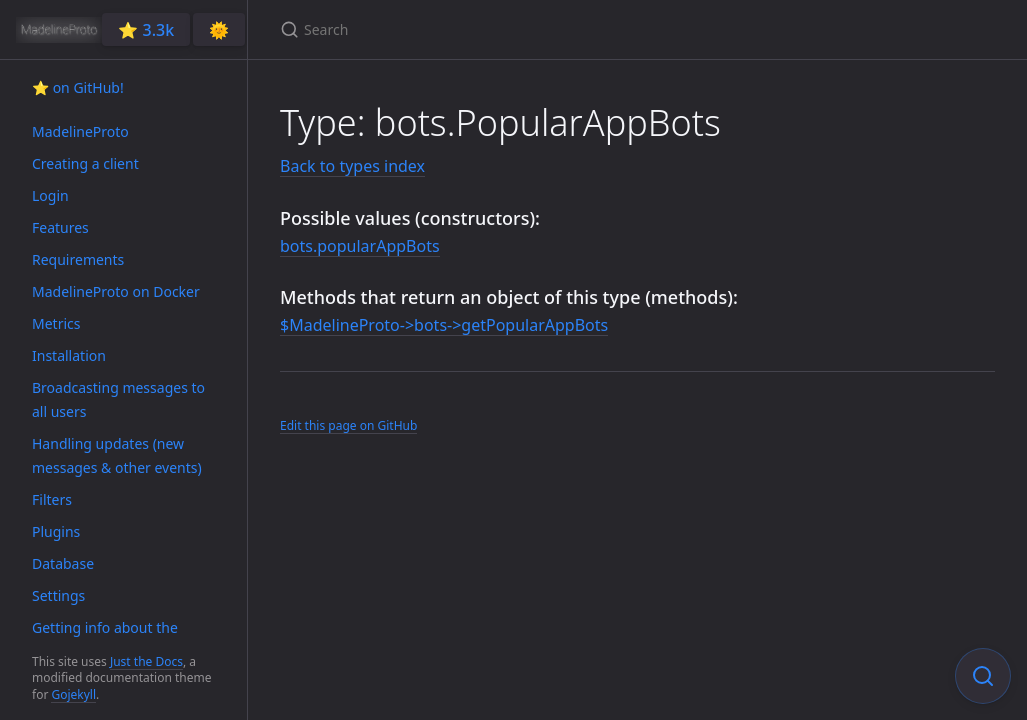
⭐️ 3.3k (146, 30)
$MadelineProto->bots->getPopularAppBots (444, 325)
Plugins (56, 531)
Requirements (78, 259)
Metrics (56, 323)
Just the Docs (146, 661)
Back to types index (352, 166)
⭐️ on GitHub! (78, 87)
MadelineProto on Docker (116, 291)
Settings (58, 595)
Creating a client (85, 163)
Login (50, 195)
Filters (52, 499)
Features (60, 227)
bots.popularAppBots (360, 246)
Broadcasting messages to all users (118, 399)
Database (63, 563)
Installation (69, 355)
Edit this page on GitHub (348, 425)
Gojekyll (73, 694)
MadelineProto (80, 131)
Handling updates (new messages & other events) (117, 455)
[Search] (516, 29)
